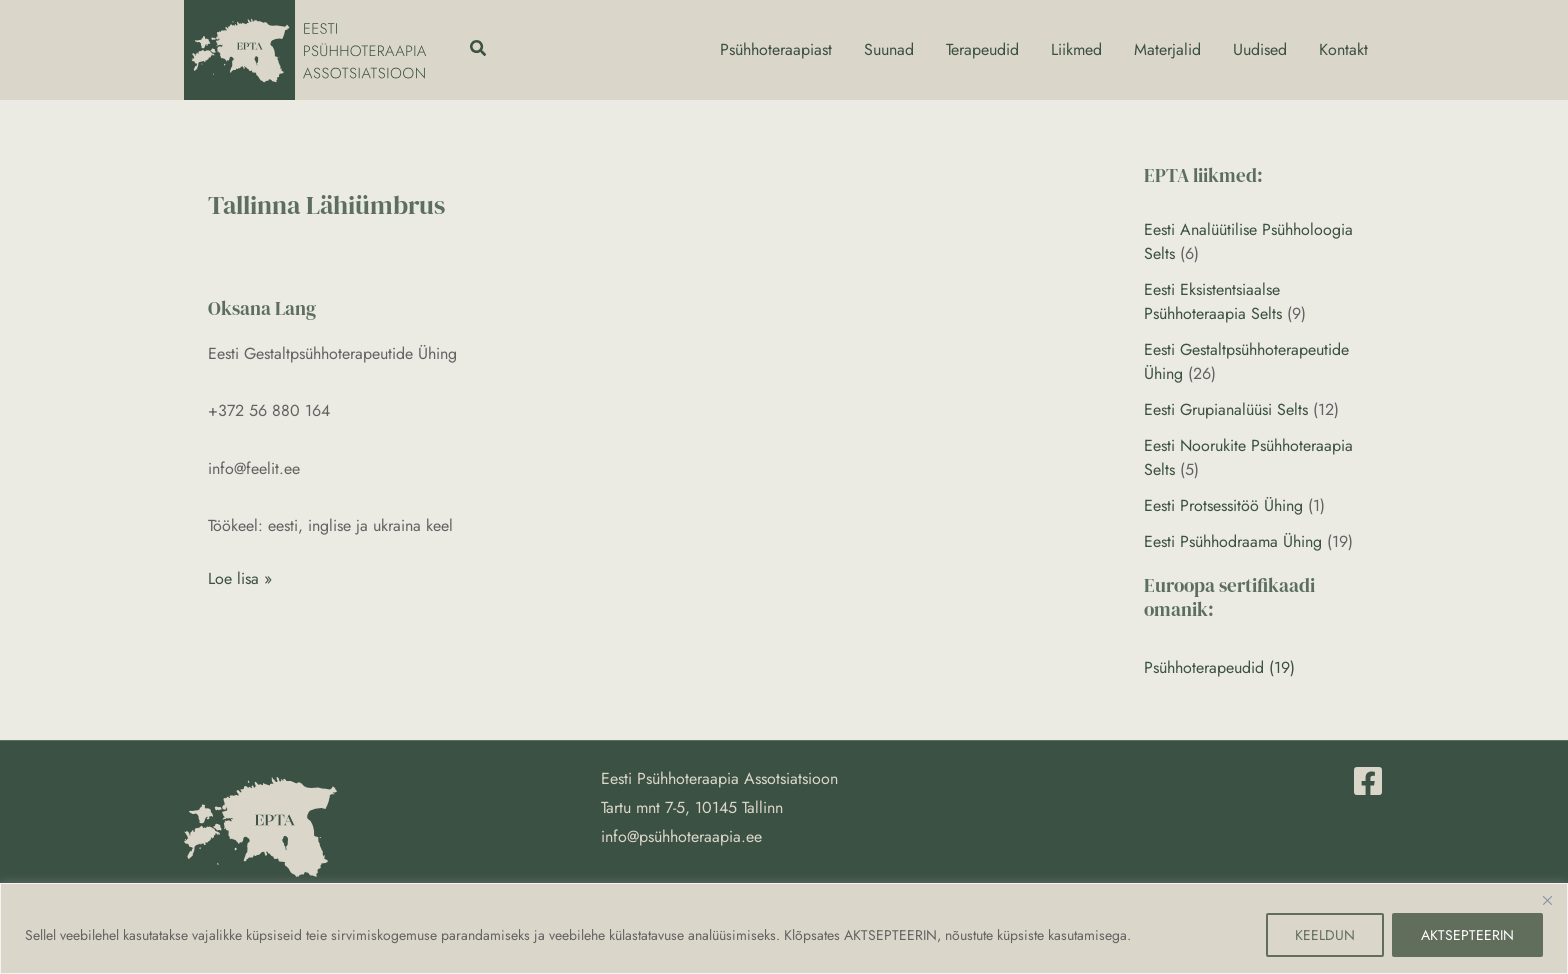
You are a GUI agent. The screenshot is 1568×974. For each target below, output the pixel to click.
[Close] (1547, 900)
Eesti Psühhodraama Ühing (1233, 541)
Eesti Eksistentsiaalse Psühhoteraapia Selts (1213, 301)
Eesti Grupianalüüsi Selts (1226, 409)
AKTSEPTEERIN (1467, 935)
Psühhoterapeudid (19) (1219, 667)
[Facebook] (1368, 781)
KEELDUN (1325, 935)
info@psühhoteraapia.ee (681, 836)
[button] (479, 50)
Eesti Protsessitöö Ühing (1223, 505)
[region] (784, 928)
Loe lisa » (240, 577)
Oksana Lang (262, 308)
